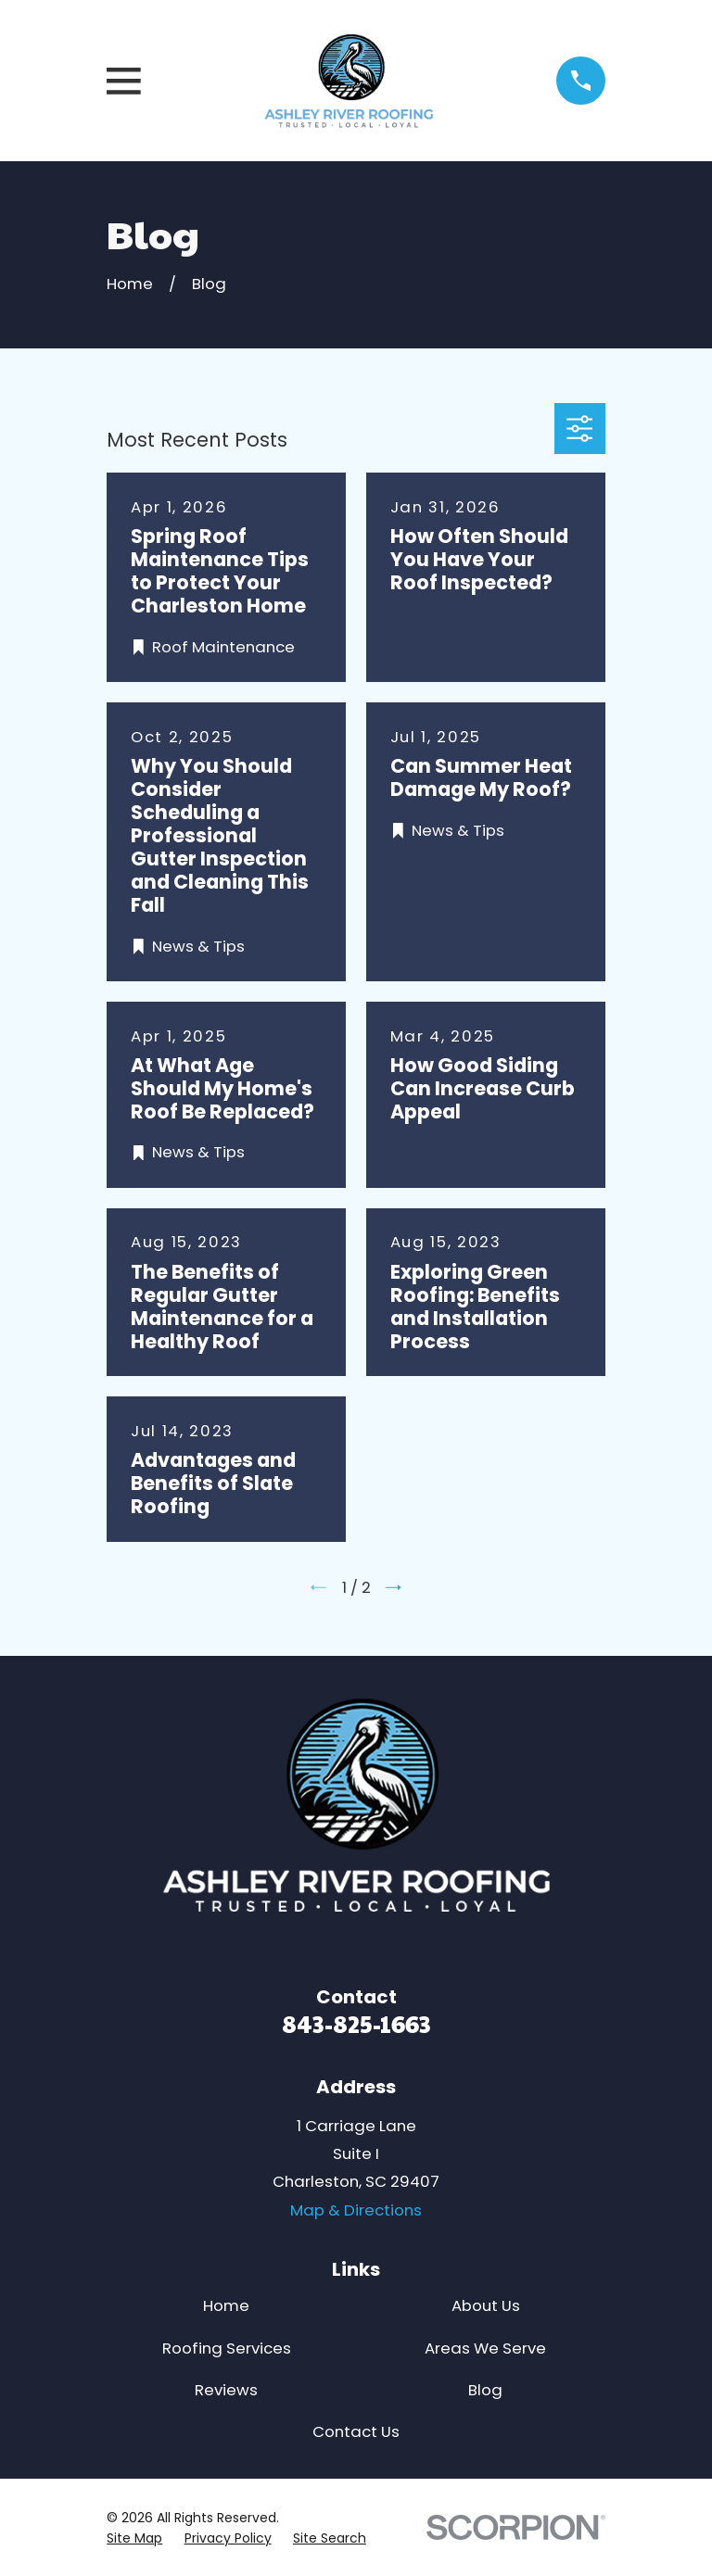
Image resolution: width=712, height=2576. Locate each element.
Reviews (226, 2390)
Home (226, 2305)
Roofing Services (226, 2348)
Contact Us (356, 2431)
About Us (485, 2305)
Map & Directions (356, 2210)
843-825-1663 (356, 2023)
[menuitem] (134, 2538)
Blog (485, 2390)
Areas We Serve (485, 2348)
